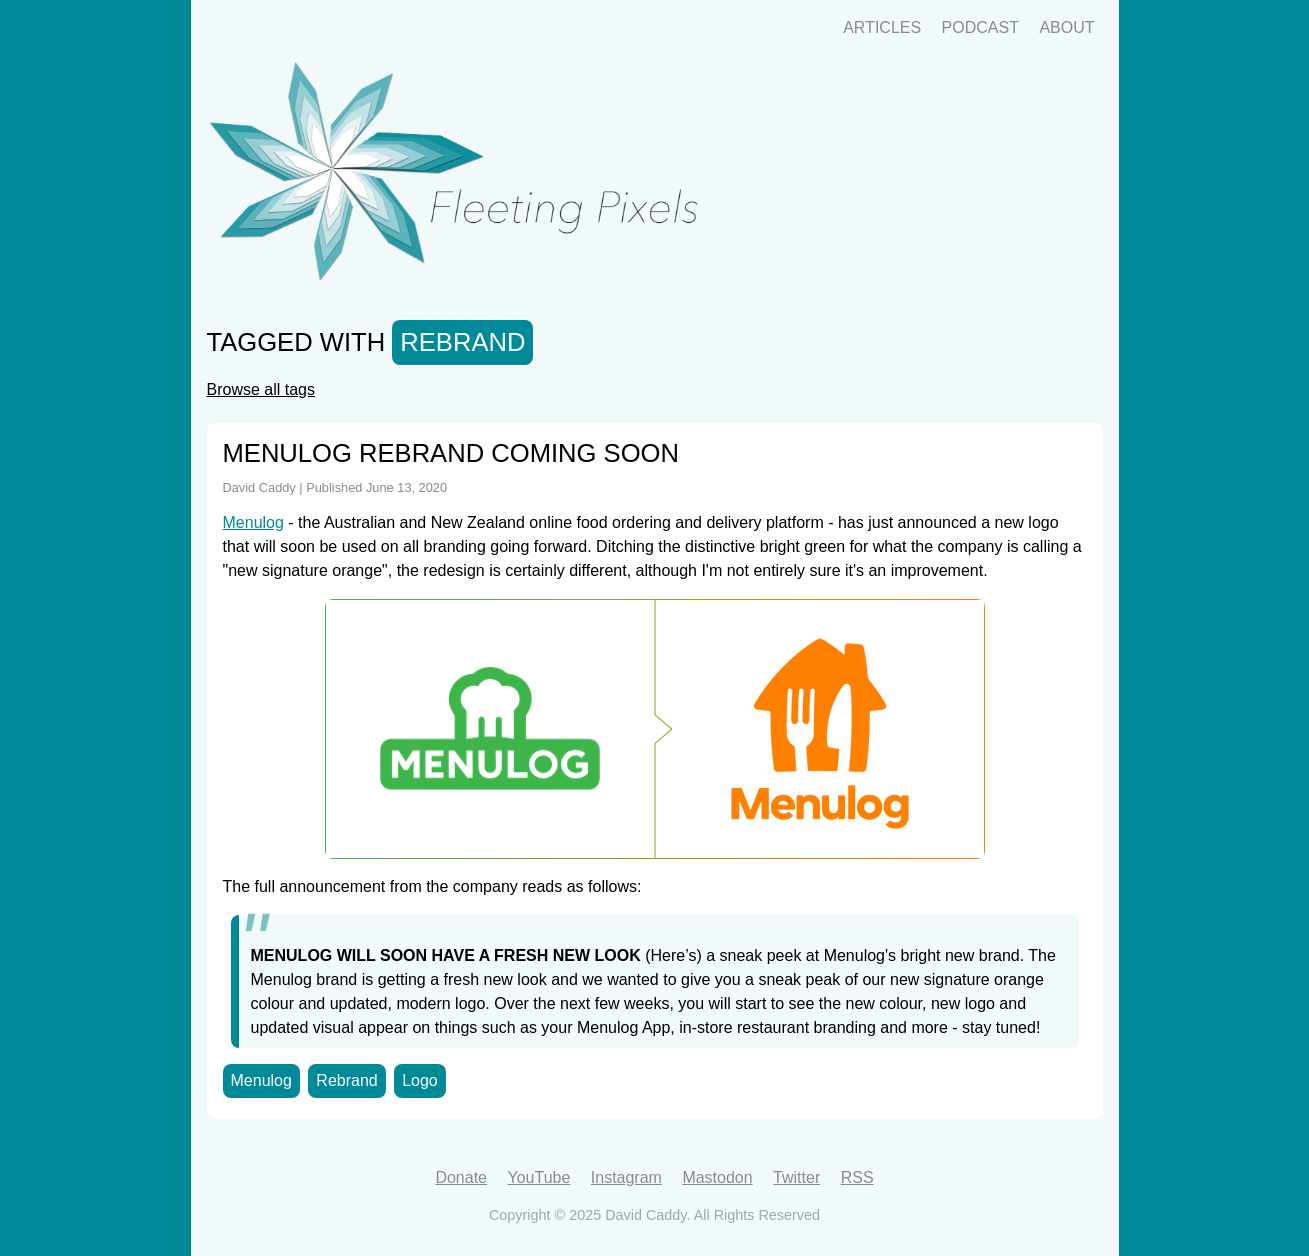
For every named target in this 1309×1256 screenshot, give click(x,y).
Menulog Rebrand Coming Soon (451, 453)
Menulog (253, 522)
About (1066, 27)
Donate (461, 1177)
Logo (420, 1080)
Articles (882, 27)
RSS (857, 1177)
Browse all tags (261, 389)
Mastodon (717, 1177)
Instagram (626, 1177)
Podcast (980, 27)
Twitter (796, 1177)
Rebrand (346, 1080)
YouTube (538, 1177)
